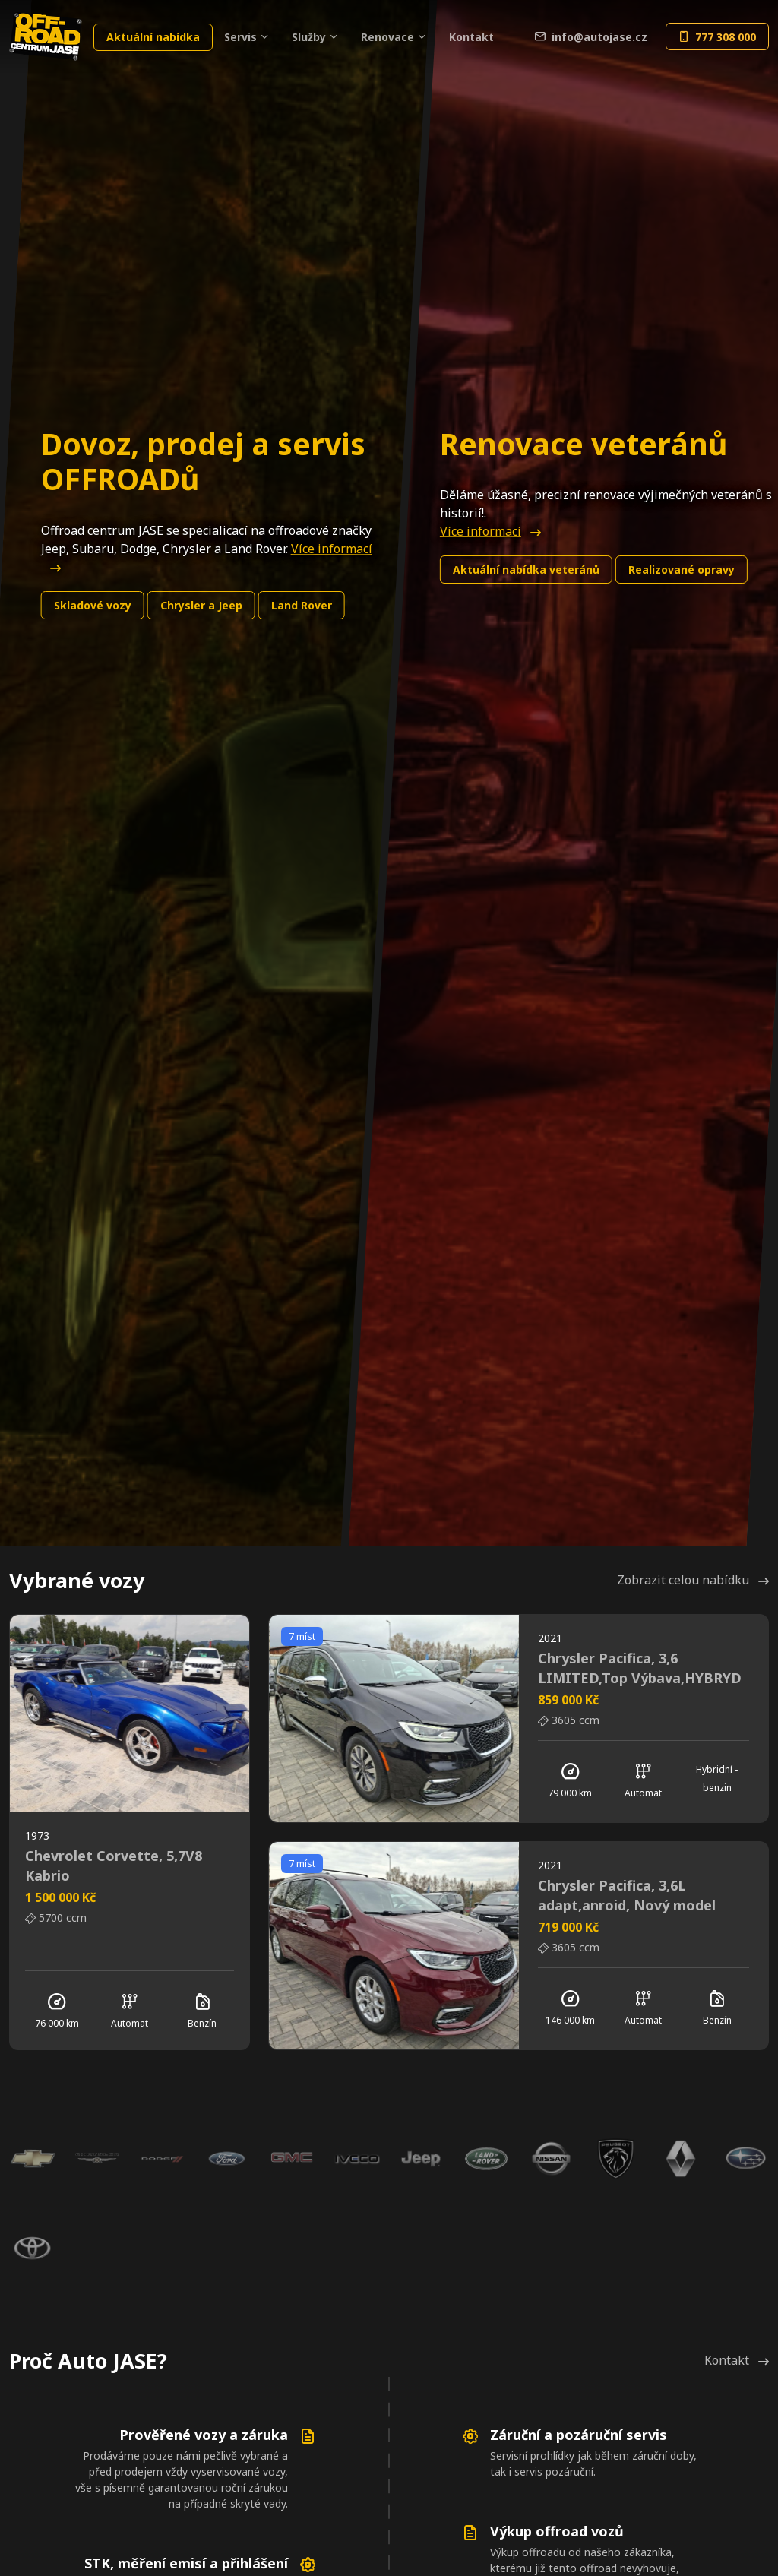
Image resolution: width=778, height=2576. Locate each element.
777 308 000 (717, 37)
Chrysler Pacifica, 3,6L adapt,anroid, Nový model (627, 1894)
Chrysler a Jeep (201, 605)
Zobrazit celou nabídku (693, 1579)
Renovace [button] (387, 37)
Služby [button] (309, 37)
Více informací (490, 531)
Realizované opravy (681, 569)
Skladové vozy (92, 605)
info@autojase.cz (591, 37)
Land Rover (301, 605)
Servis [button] (240, 37)
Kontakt (471, 37)
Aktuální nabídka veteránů (526, 569)
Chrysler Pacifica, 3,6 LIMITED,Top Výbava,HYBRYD (640, 1667)
